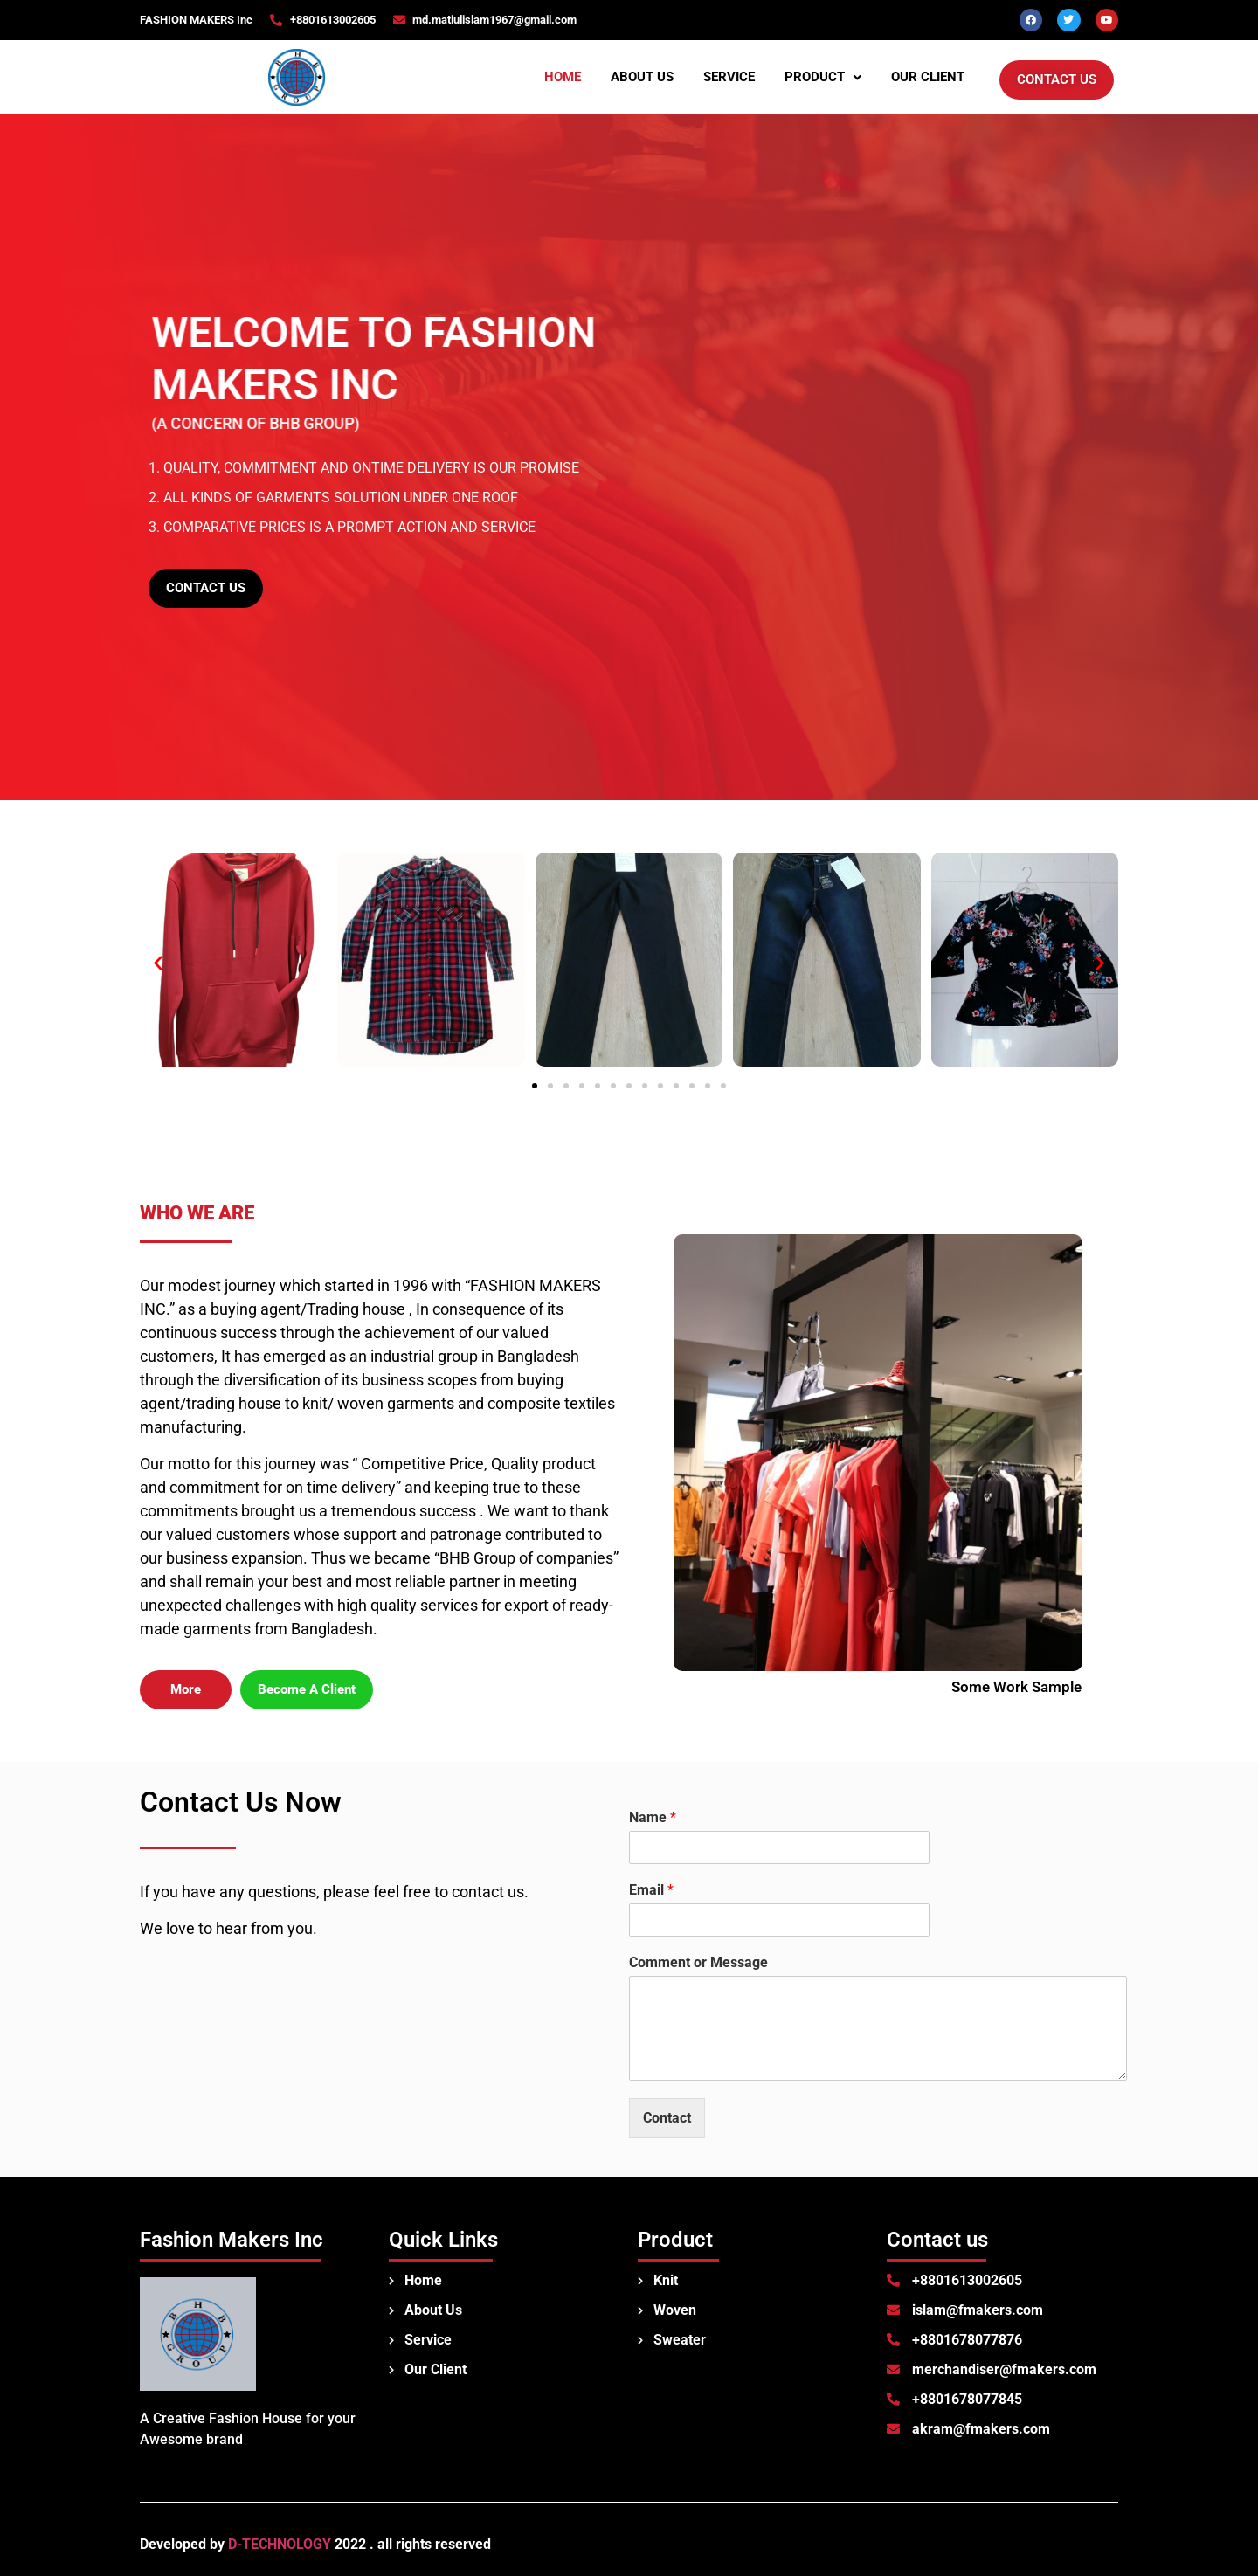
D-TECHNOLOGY (279, 2544)
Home (562, 77)
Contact (667, 2118)
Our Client (927, 77)
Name (652, 1817)
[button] (823, 77)
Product (823, 77)
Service (729, 77)
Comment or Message (698, 1962)
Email (651, 1890)
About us (642, 77)
